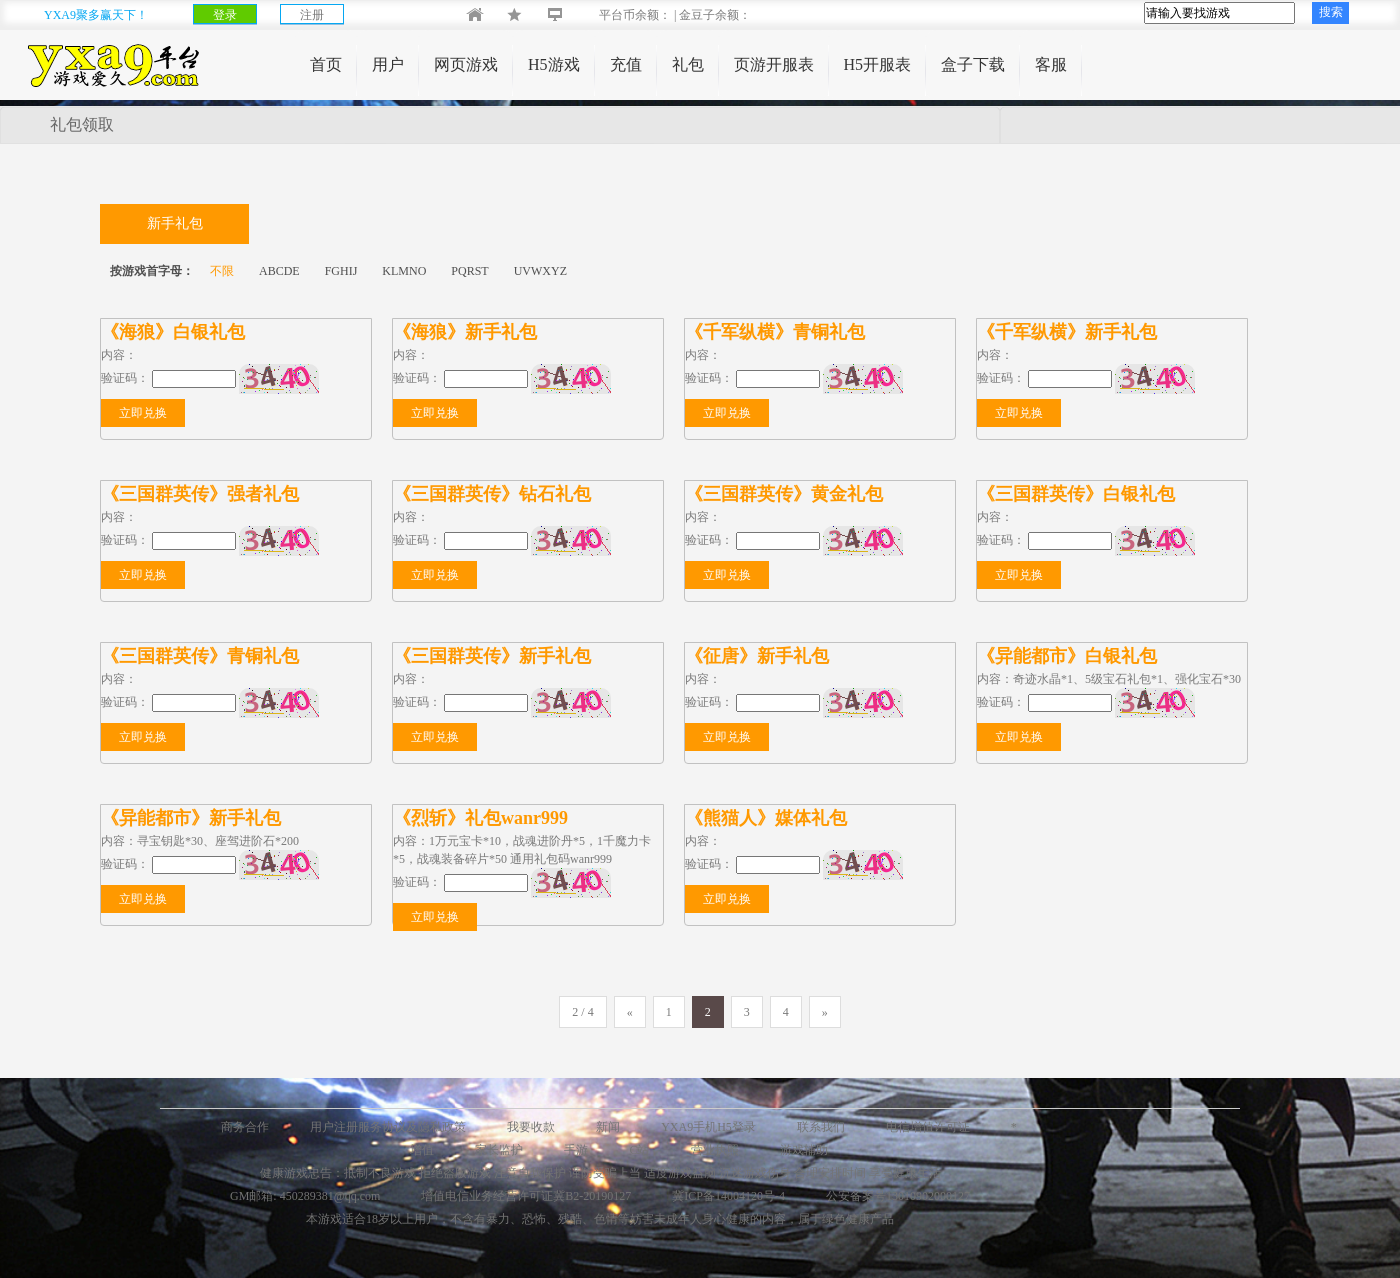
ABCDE (279, 271)
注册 (312, 15)
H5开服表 (878, 64)
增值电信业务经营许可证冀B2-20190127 (526, 1196)
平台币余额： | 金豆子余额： (658, 15)
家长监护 (499, 1150)
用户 (388, 64)
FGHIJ (341, 271)
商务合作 (245, 1127)
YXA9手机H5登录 (708, 1127)
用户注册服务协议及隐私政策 (388, 1127)
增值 (422, 1150)
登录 (225, 15)
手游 (576, 1150)
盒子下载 (973, 64)
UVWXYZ (540, 271)
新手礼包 (175, 223)
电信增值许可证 (928, 1127)
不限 (222, 271)
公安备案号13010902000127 (898, 1196)
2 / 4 (582, 1012)
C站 (639, 1150)
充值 (626, 64)
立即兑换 (143, 413)
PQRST (469, 271)
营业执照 (715, 1150)
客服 (1051, 64)
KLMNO (404, 271)
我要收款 (531, 1127)
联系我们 (821, 1127)
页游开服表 (774, 64)
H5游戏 (554, 64)
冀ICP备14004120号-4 (728, 1196)
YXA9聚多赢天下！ (96, 15)
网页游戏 (466, 64)
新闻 (608, 1127)
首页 (326, 64)
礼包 (688, 64)
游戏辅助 (804, 1150)
